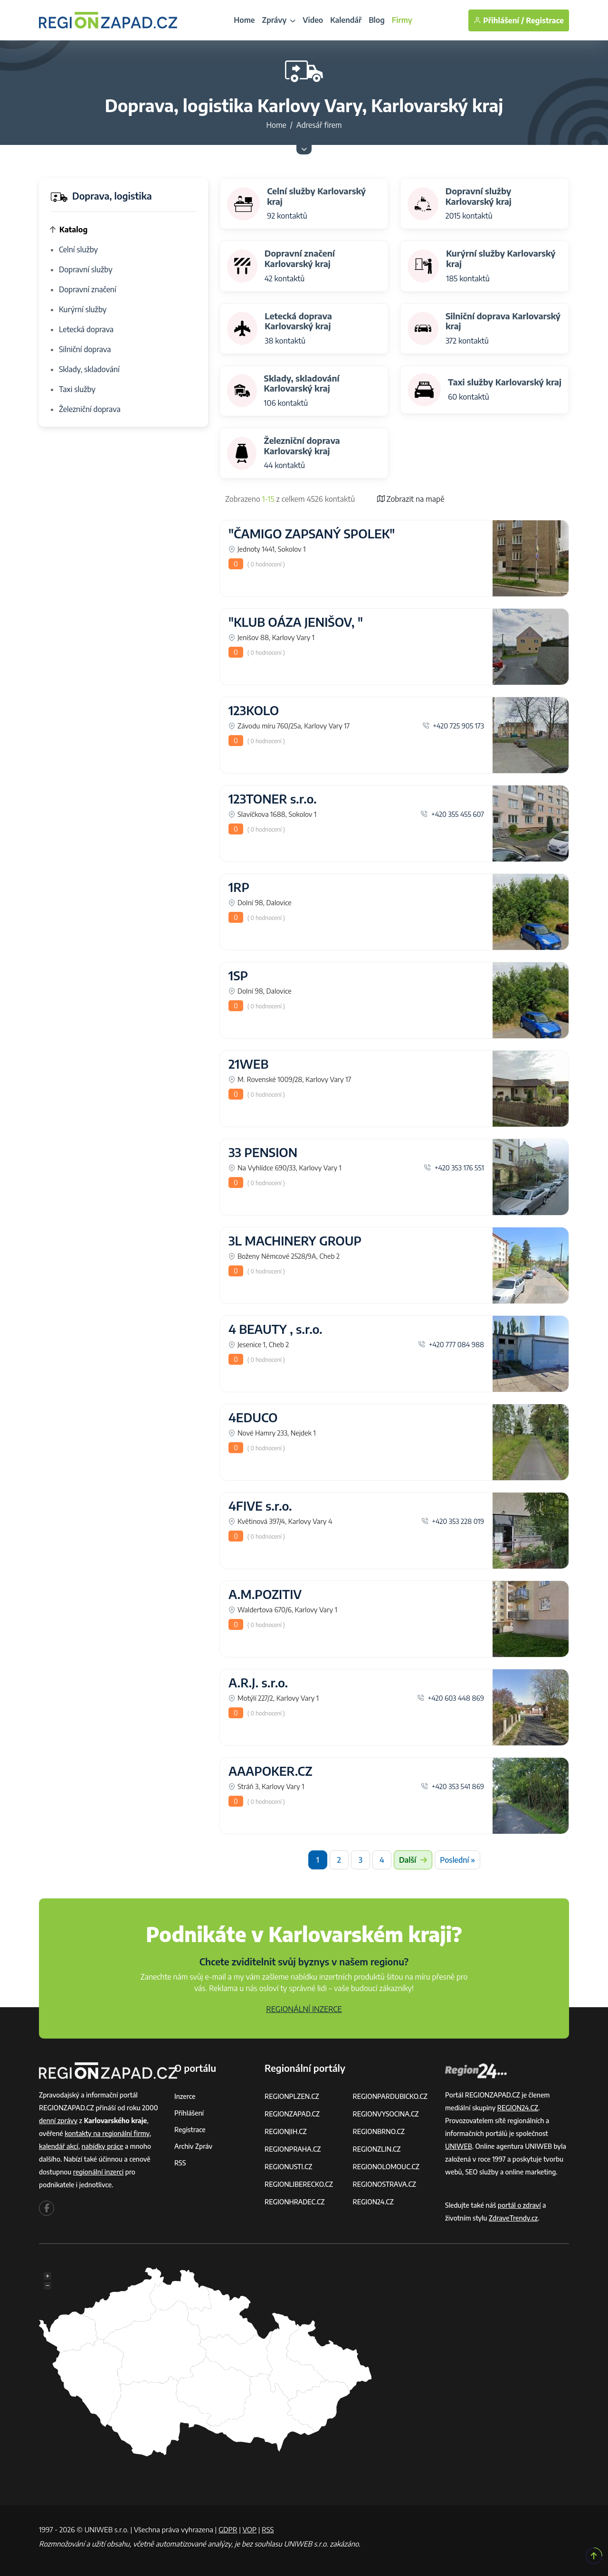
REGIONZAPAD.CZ (292, 2114)
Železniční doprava (90, 409)
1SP (238, 975)
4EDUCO (253, 1417)
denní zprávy (58, 2120)
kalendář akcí (58, 2146)
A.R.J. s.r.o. (258, 1682)
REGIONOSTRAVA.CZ (384, 2184)
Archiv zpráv (193, 2146)
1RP (238, 887)
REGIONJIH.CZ (286, 2131)
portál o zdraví (519, 2205)
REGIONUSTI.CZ (289, 2167)
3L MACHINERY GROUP (294, 1240)
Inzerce (184, 2096)
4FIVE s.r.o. (260, 1505)
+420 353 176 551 (454, 1167)
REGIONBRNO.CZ (379, 2131)
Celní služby (78, 249)
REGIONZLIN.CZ (377, 2149)
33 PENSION (262, 1152)
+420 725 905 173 (453, 725)
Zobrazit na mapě (411, 499)
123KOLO (253, 710)
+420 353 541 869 (452, 1786)
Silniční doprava (85, 349)
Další (413, 1860)
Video (313, 20)
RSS (180, 2163)
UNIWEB (458, 2146)
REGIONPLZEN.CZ (292, 2096)
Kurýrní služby (82, 309)
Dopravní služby (86, 269)
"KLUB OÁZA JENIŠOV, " (295, 622)
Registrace (545, 20)
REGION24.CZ (373, 2202)
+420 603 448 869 (450, 1698)
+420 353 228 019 (452, 1521)
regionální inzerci (98, 2172)
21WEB (248, 1064)
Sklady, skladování (89, 369)
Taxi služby (77, 389)
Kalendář (345, 20)
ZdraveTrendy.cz (513, 2218)
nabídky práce (103, 2146)
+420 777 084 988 (451, 1344)
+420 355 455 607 (452, 814)
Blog (377, 20)
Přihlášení (189, 2113)
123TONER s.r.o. (272, 798)
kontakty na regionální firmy (107, 2133)
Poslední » (457, 1860)
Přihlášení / (499, 20)
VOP (250, 2529)
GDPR (228, 2529)
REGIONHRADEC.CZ (294, 2202)
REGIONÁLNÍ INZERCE (304, 2009)
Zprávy (278, 20)
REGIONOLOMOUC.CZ (386, 2167)
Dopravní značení (87, 289)
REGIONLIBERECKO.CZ (299, 2184)
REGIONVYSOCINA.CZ (386, 2114)
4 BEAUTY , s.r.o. (275, 1329)
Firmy (402, 20)
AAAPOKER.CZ (270, 1771)
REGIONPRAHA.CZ (293, 2149)
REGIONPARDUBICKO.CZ (390, 2096)
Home (244, 20)
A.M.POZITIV (265, 1594)
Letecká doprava (86, 329)
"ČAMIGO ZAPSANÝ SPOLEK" (311, 533)
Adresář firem (319, 125)
